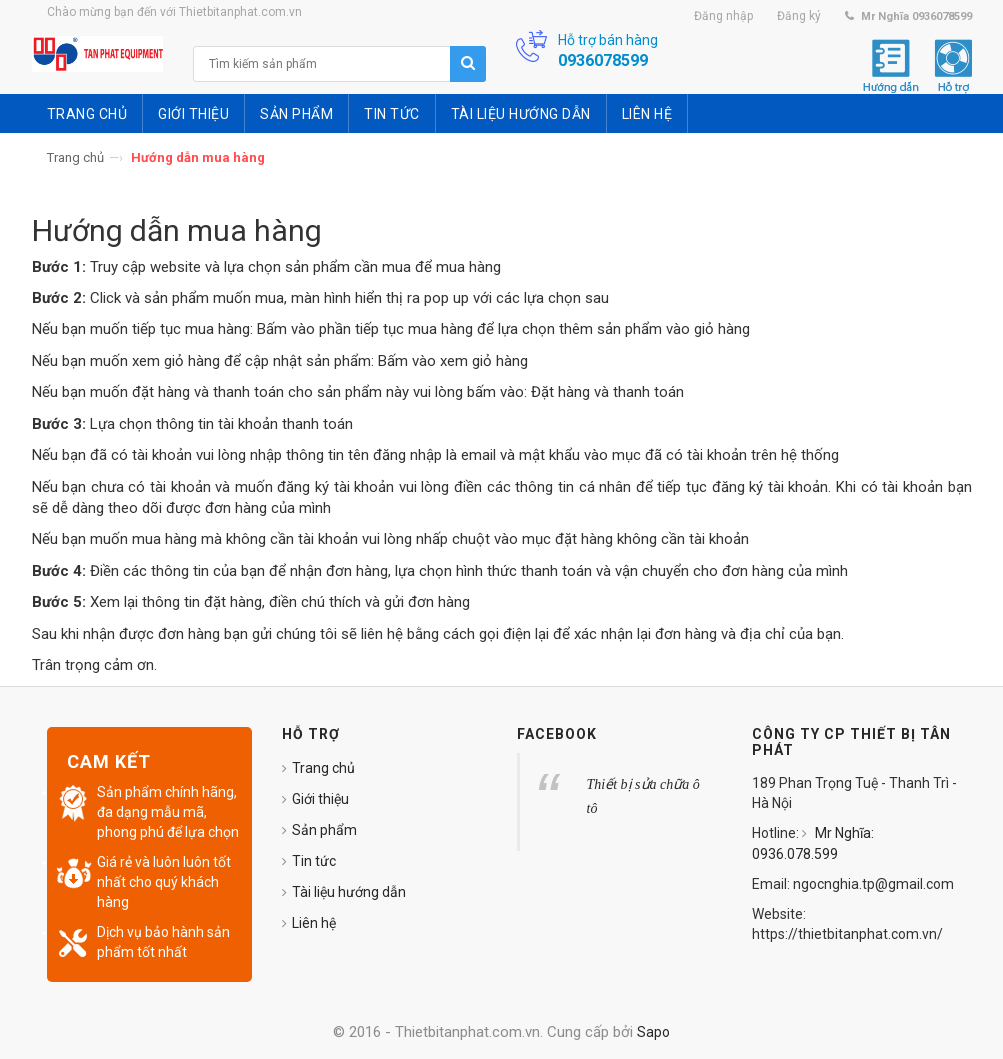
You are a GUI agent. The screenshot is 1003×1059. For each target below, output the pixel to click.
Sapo (653, 1032)
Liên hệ (314, 923)
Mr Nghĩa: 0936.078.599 (813, 843)
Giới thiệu (320, 799)
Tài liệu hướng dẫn (349, 892)
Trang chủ (75, 157)
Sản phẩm (324, 830)
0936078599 (603, 60)
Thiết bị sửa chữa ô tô (643, 796)
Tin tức (314, 861)
